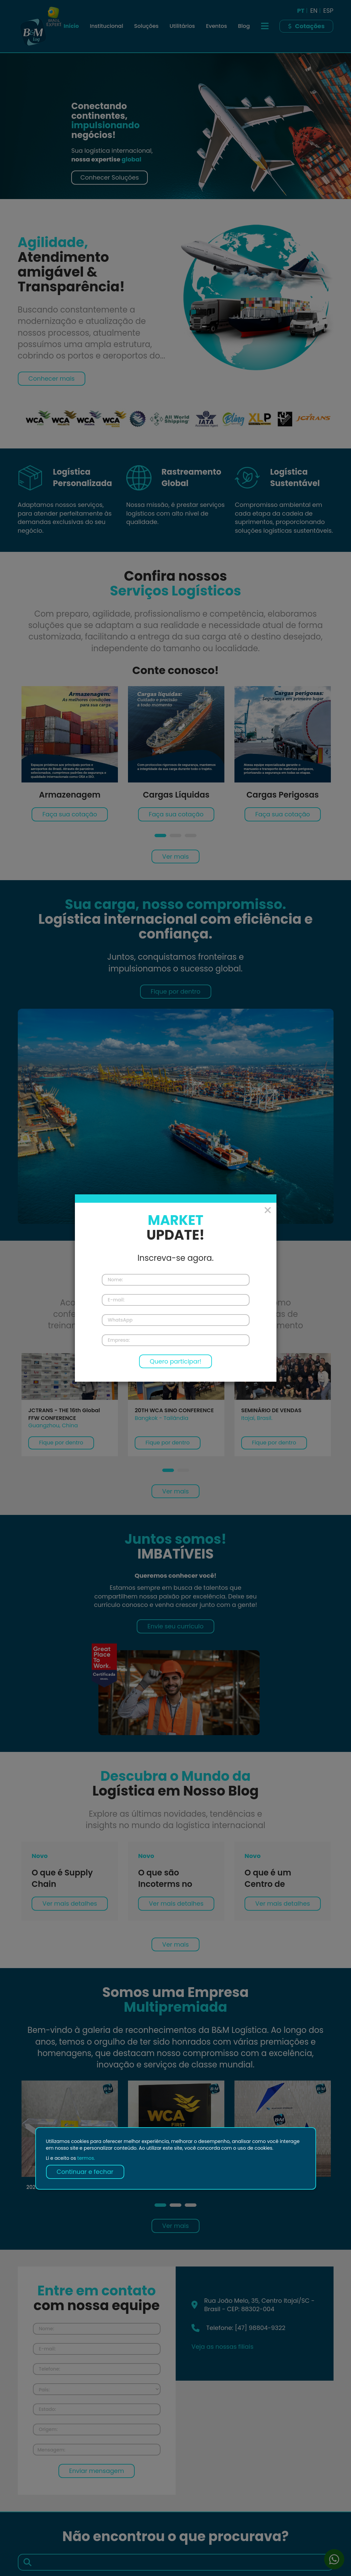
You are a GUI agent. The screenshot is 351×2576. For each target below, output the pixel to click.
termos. (86, 2158)
